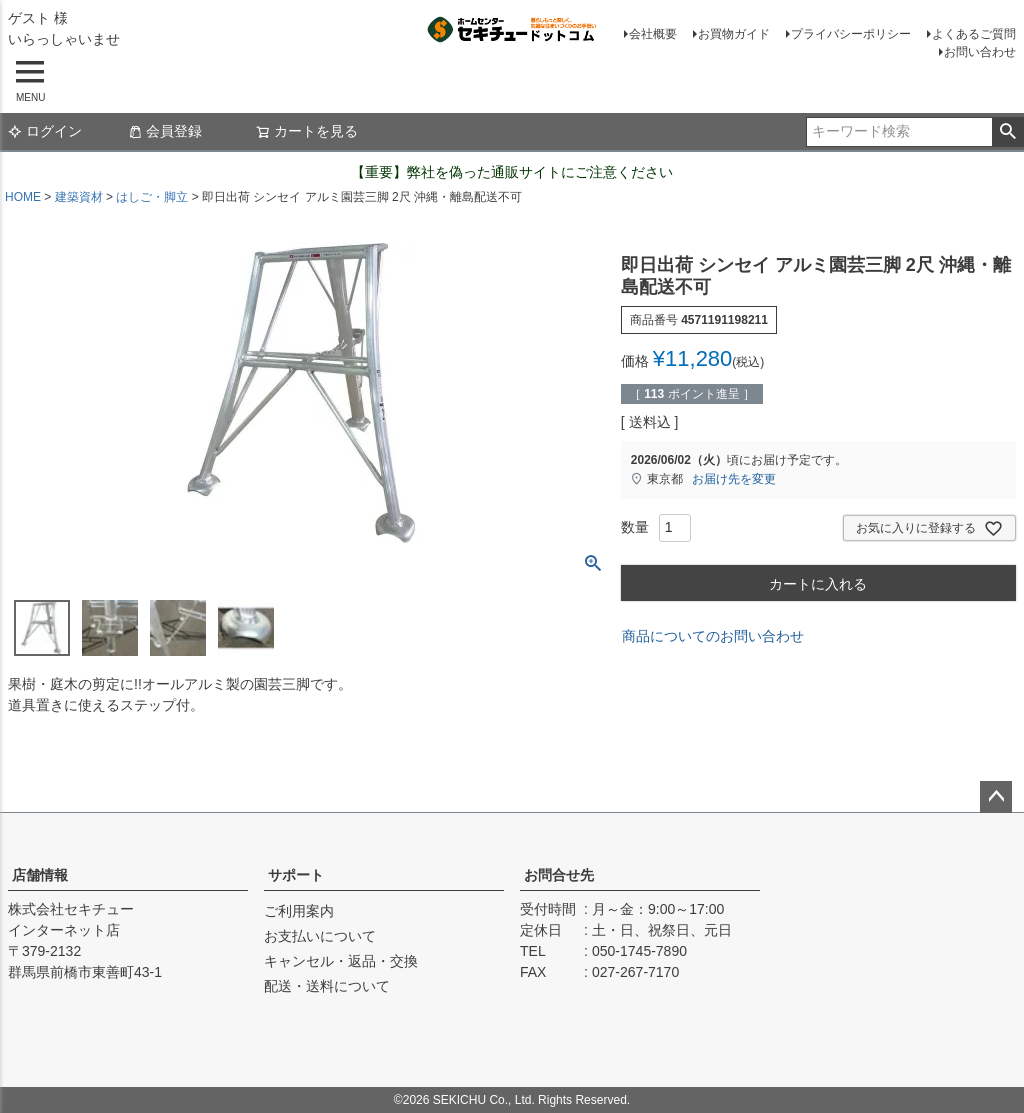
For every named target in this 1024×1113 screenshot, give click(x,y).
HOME (23, 197)
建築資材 (79, 197)
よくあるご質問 (974, 34)
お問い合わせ (980, 52)
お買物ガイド (734, 34)
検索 (1007, 132)
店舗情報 (40, 875)
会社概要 (653, 34)
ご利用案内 (299, 911)
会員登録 (165, 131)
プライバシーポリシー (851, 34)
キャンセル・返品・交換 (341, 961)
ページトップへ (996, 797)
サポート (296, 875)
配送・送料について (327, 986)
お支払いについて (320, 936)
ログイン (45, 131)
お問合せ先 (559, 875)
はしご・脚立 (152, 197)
